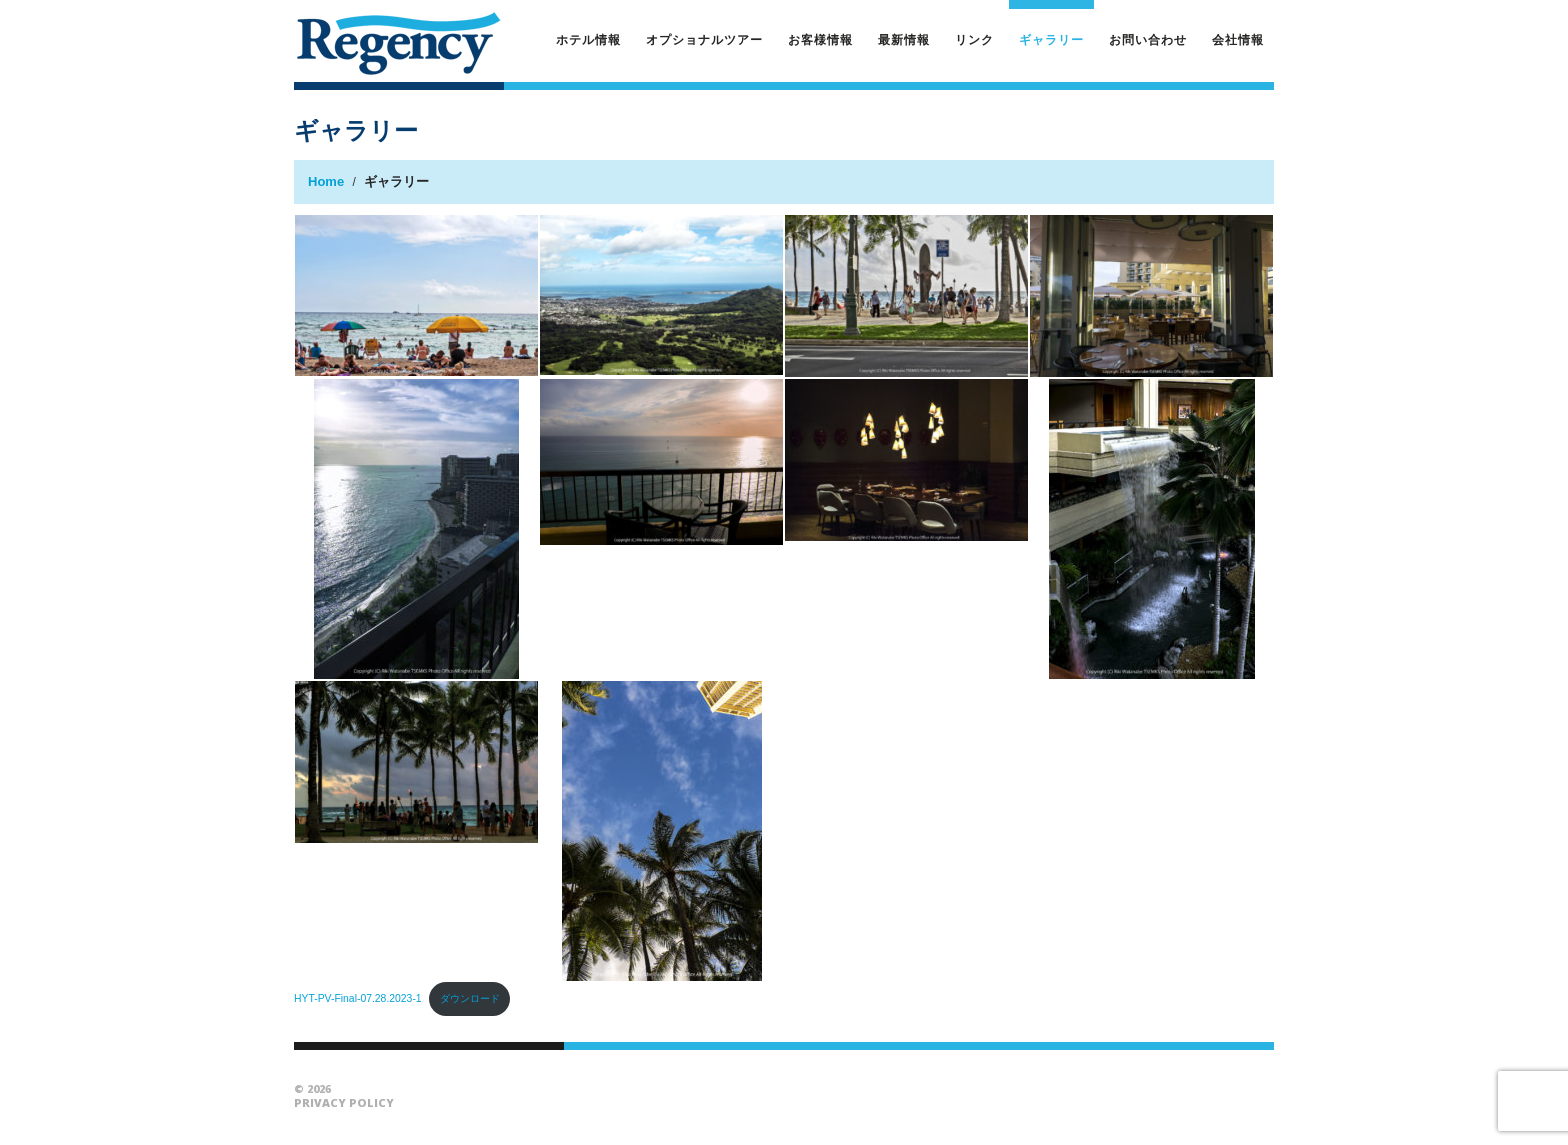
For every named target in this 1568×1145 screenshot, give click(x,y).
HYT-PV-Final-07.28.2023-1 (358, 998)
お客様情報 (820, 39)
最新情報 (904, 39)
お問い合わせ (1148, 39)
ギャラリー (1051, 39)
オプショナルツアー (704, 39)
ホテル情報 (588, 39)
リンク (974, 39)
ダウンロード (470, 998)
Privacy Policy (344, 1102)
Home (326, 181)
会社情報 (1238, 39)
